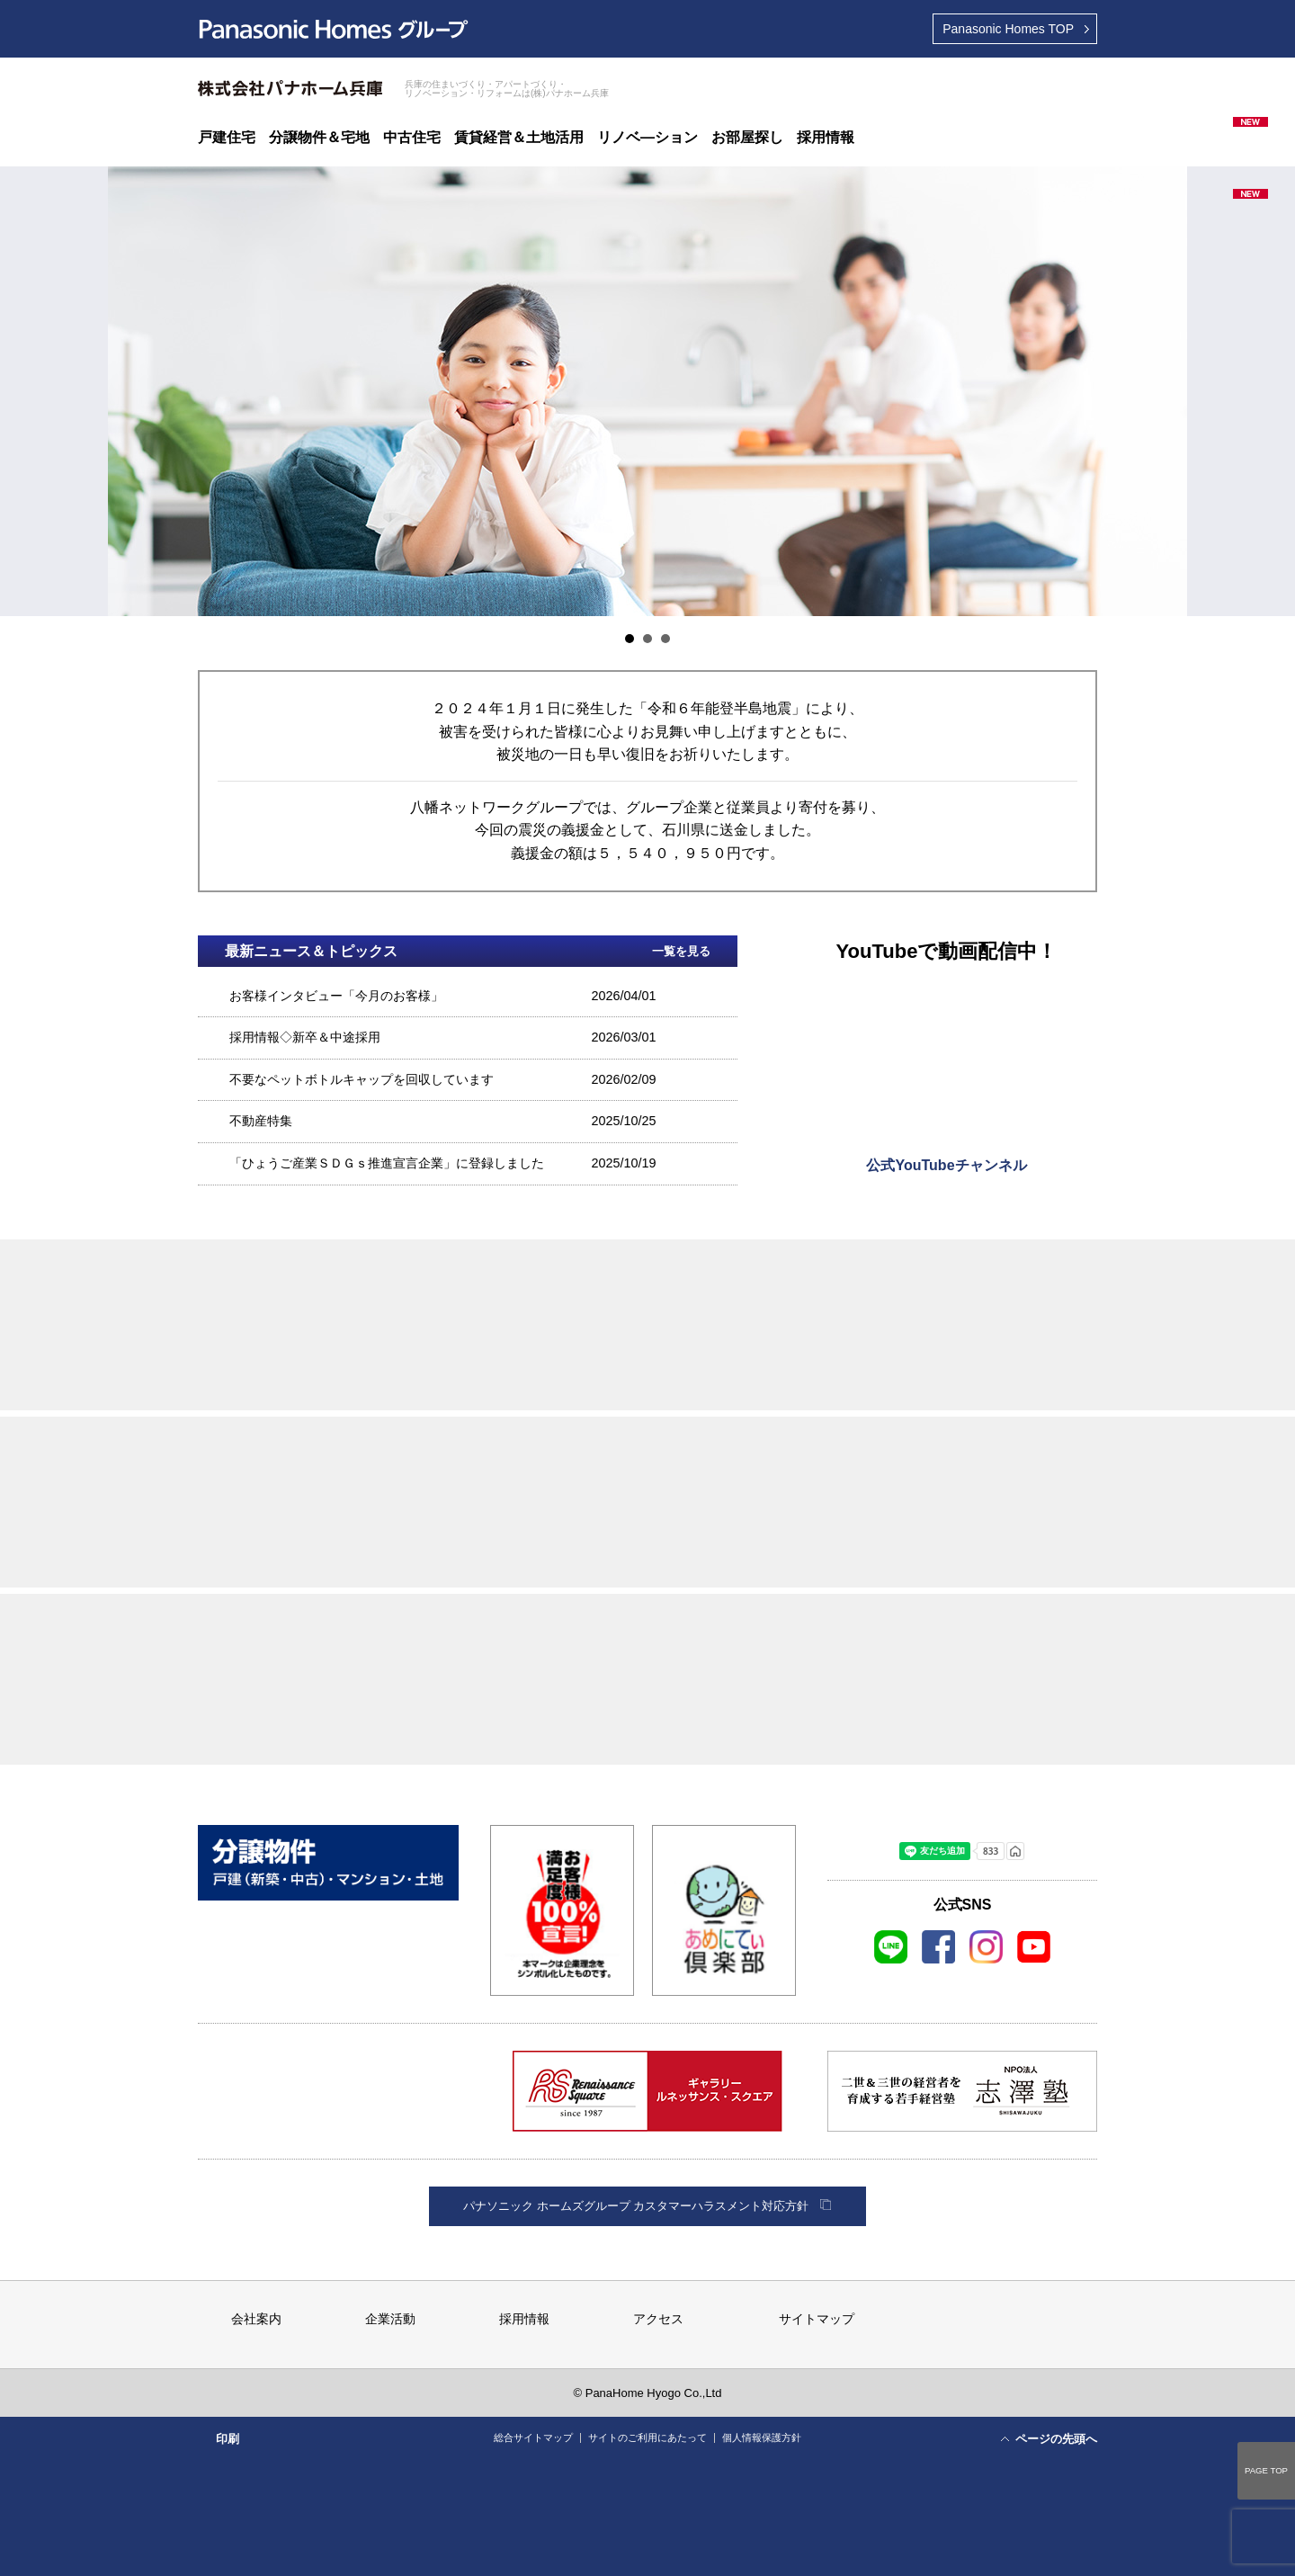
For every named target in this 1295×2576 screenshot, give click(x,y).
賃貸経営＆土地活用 (519, 137)
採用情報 (825, 137)
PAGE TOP (1266, 2470)
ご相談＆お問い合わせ (961, 79)
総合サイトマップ (533, 2437)
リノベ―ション (647, 137)
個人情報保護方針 (761, 2437)
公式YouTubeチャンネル (946, 1165)
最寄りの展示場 (779, 79)
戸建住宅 (226, 137)
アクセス (658, 2318)
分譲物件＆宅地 (319, 137)
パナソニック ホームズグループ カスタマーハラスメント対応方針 (635, 2206)
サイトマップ (816, 2318)
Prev (131, 391)
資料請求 (1052, 79)
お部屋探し (747, 137)
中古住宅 (412, 137)
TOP (1008, 29)
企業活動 (390, 2318)
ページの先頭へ (1056, 2439)
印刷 (227, 2439)
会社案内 (256, 2318)
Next (1163, 391)
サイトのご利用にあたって (647, 2437)
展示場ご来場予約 (871, 79)
